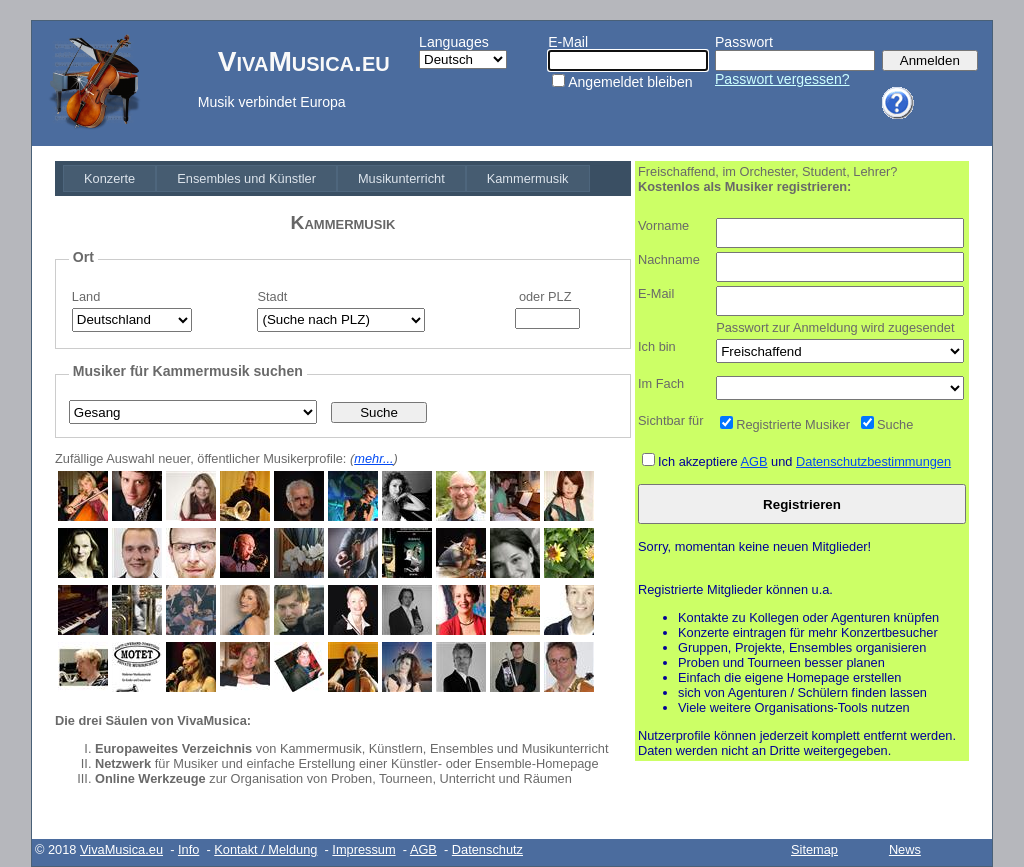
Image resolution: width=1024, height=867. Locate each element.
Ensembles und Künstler (246, 178)
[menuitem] (109, 178)
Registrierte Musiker (793, 424)
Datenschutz (487, 849)
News (905, 849)
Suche (895, 424)
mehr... (373, 458)
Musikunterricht (401, 178)
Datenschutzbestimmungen (873, 461)
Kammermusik (528, 178)
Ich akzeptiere (699, 461)
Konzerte (109, 178)
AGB (754, 461)
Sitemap (814, 849)
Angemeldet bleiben (630, 82)
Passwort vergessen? (782, 79)
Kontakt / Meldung (265, 849)
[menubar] (326, 178)
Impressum (363, 849)
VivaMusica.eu (121, 849)
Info (188, 849)
